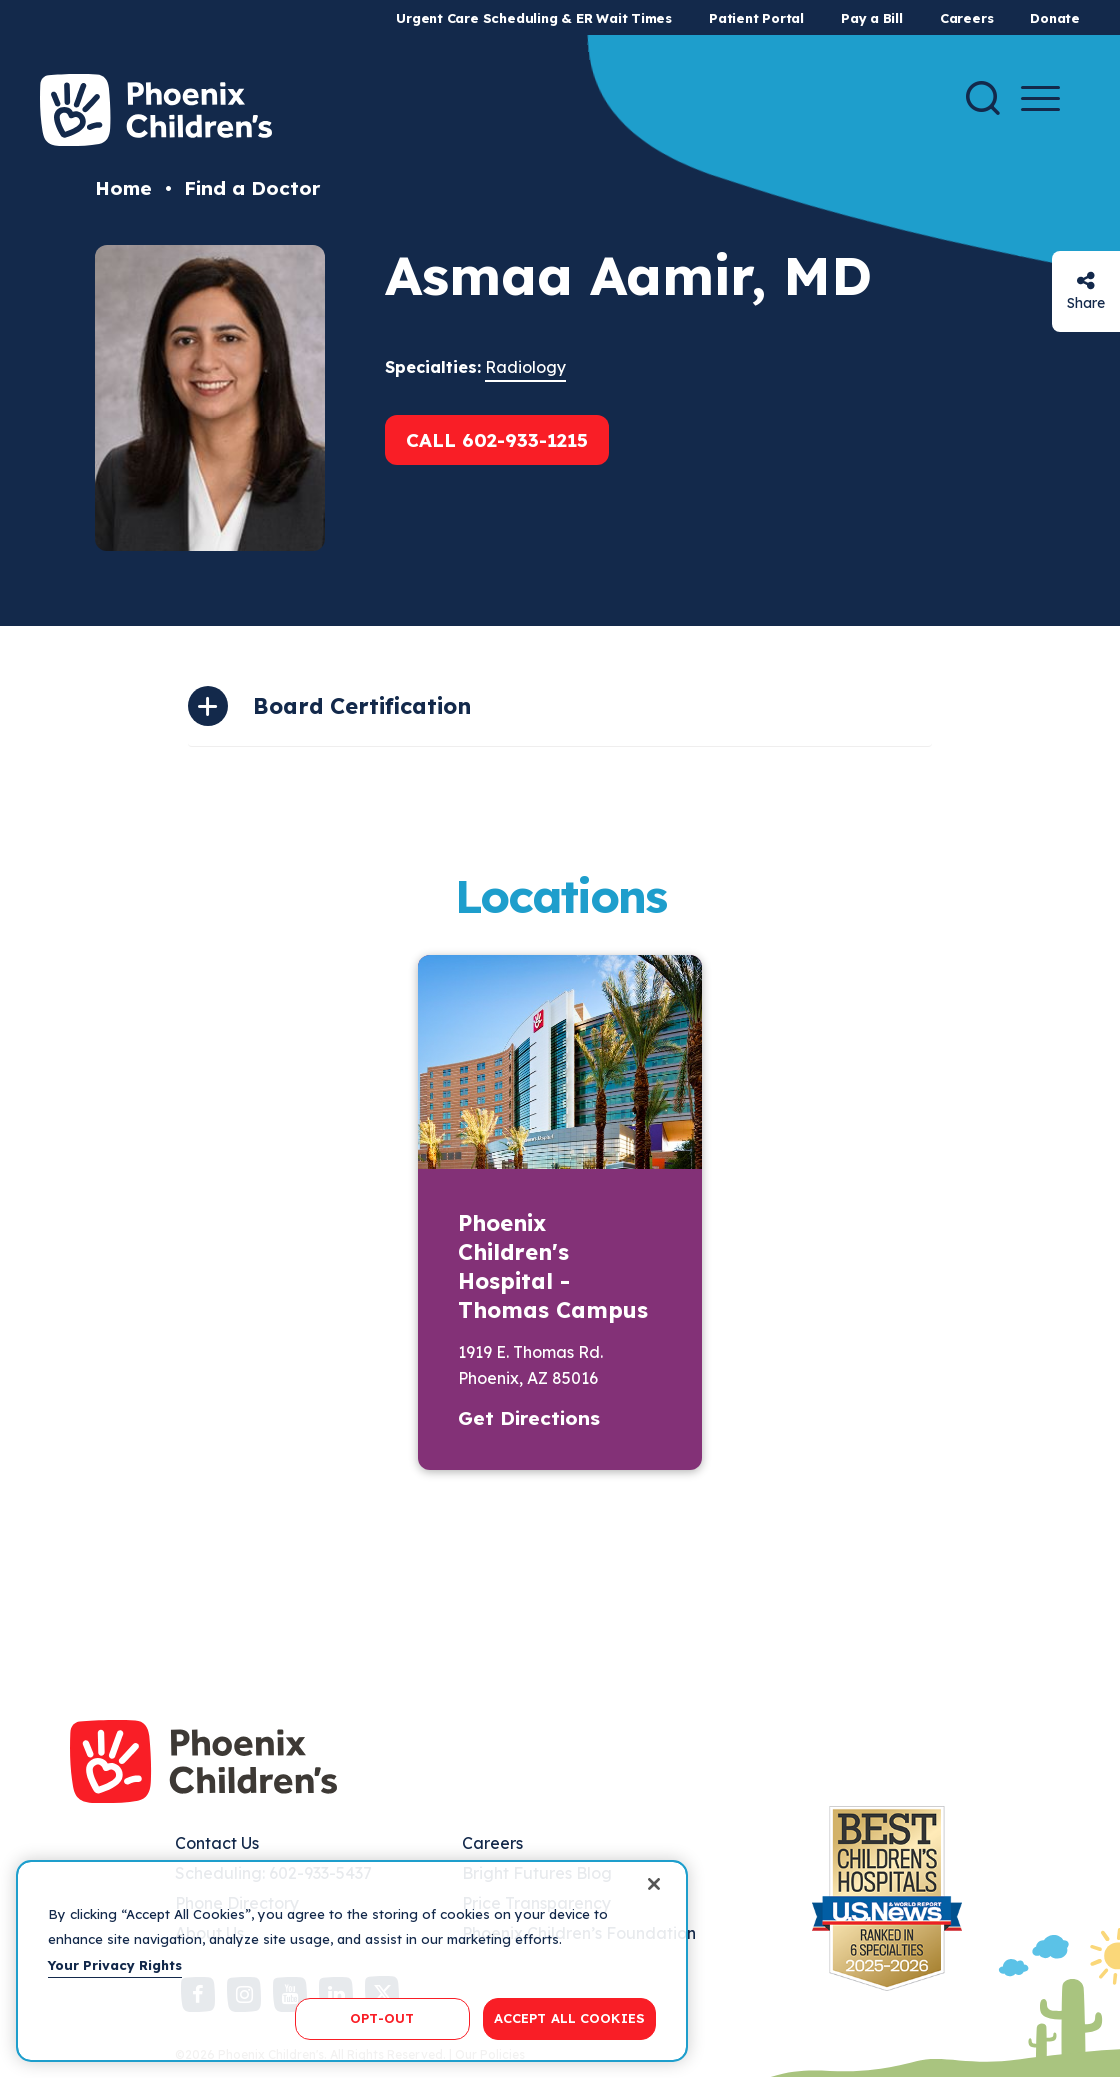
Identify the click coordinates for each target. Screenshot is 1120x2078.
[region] (352, 1961)
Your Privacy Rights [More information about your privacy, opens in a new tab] (115, 1965)
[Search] (983, 98)
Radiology (525, 367)
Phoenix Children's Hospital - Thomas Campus (553, 1266)
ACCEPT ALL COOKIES (569, 2018)
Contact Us (217, 1843)
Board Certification (362, 706)
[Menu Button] (1040, 98)
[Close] (654, 1884)
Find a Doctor (252, 188)
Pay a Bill (872, 18)
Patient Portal (756, 18)
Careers (966, 18)
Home (123, 188)
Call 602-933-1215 (497, 440)
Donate (1055, 18)
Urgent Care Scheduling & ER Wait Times (534, 18)
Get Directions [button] (529, 1418)
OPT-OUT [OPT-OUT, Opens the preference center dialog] (382, 2018)
